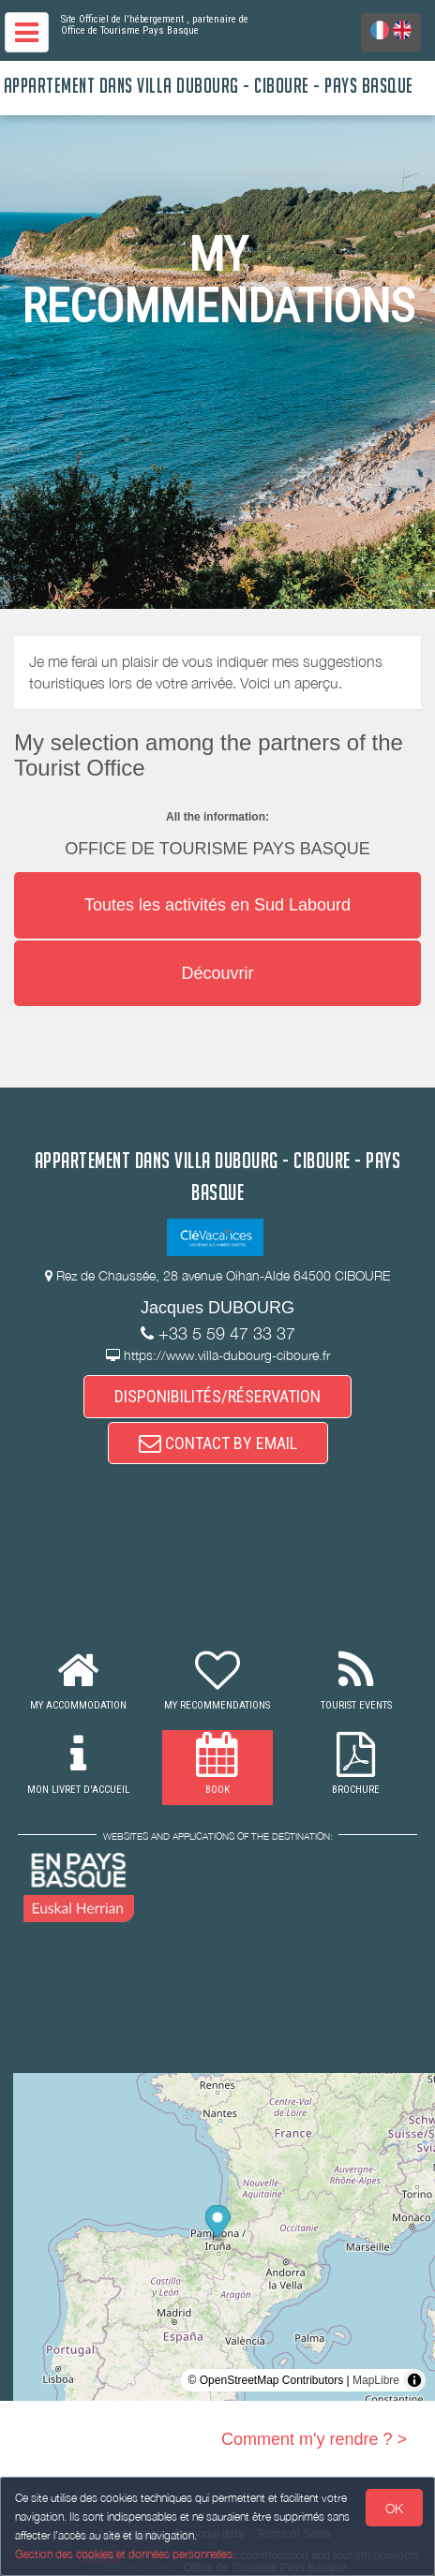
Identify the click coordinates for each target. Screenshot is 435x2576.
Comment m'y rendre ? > (314, 2439)
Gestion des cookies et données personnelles (123, 2554)
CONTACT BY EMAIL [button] (218, 1443)
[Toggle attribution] (414, 2380)
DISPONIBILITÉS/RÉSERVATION (217, 1396)
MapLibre (375, 2380)
